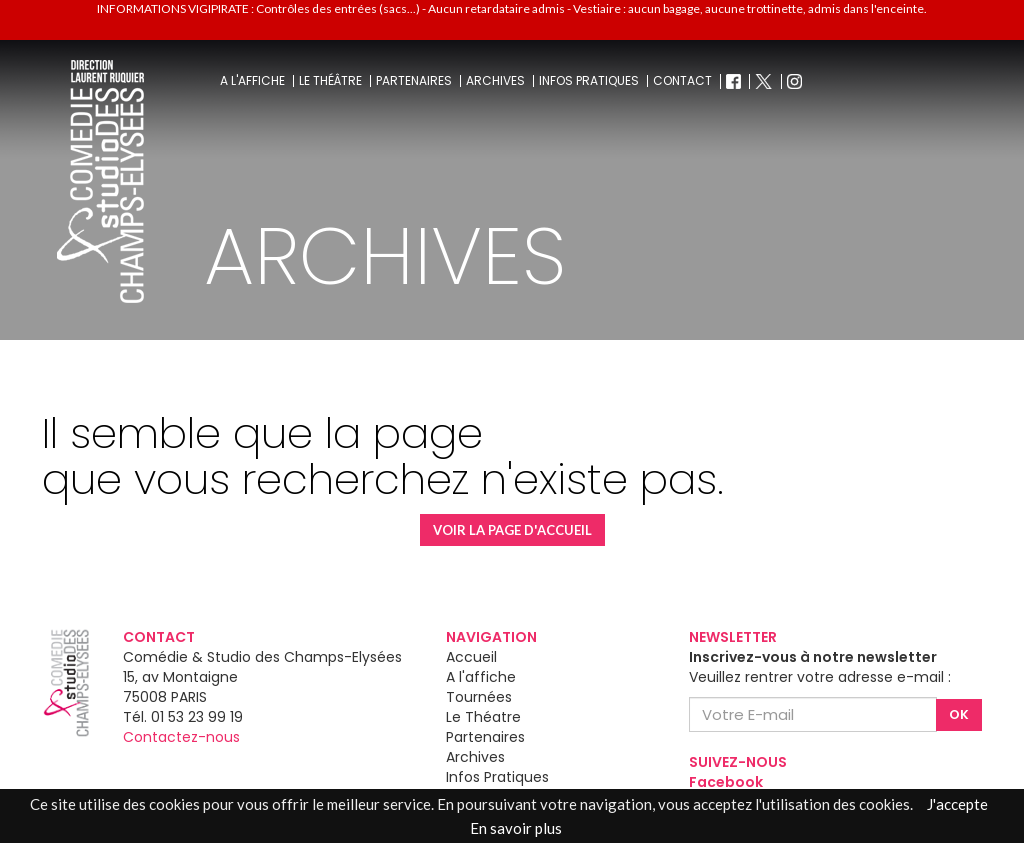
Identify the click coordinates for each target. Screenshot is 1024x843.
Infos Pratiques (497, 777)
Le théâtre (330, 81)
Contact (682, 81)
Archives (495, 81)
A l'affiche (252, 81)
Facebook (726, 782)
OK (959, 714)
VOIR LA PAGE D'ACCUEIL (512, 530)
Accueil (471, 657)
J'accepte (957, 804)
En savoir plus (516, 828)
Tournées (479, 697)
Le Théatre (483, 717)
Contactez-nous (181, 737)
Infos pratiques (589, 81)
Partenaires (414, 81)
